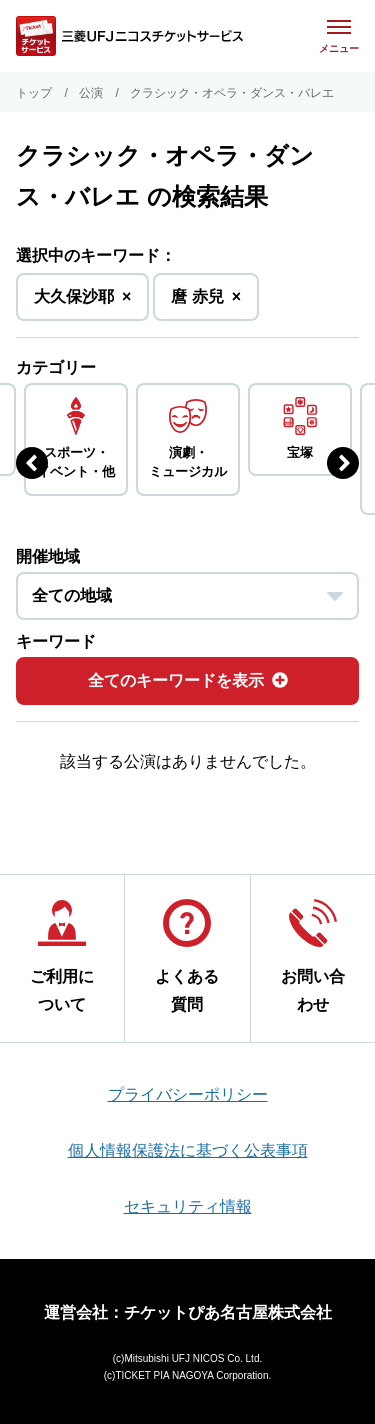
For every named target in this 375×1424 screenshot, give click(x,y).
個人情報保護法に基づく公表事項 (188, 1150)
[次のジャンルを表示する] (343, 463)
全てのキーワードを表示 (188, 680)
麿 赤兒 (206, 302)
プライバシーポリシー (188, 1094)
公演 (91, 93)
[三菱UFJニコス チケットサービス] (129, 36)
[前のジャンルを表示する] (32, 463)
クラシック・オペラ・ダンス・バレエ (232, 93)
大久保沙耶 (82, 302)
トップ (34, 93)
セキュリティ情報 (188, 1206)
